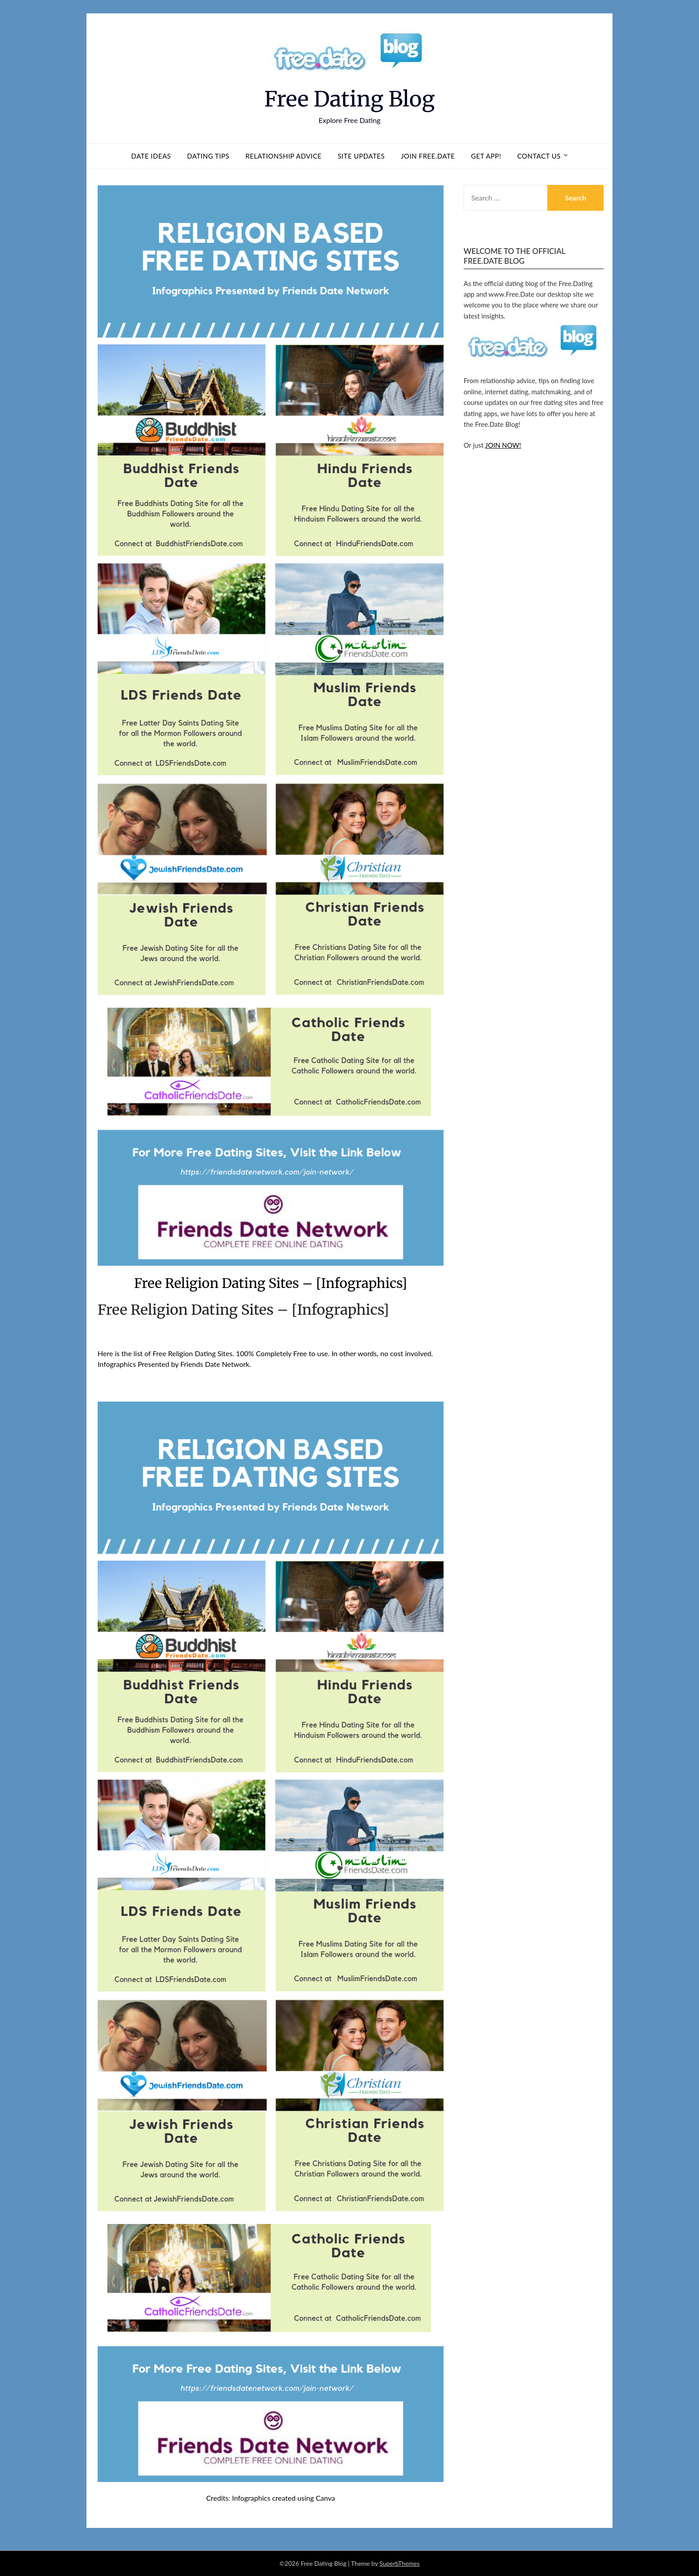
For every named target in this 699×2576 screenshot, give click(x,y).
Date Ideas (151, 156)
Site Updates (361, 156)
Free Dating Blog (349, 99)
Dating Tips (208, 156)
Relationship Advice (283, 156)
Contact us (538, 156)
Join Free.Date (428, 156)
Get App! (486, 156)
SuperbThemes (399, 2563)
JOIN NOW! (503, 445)
